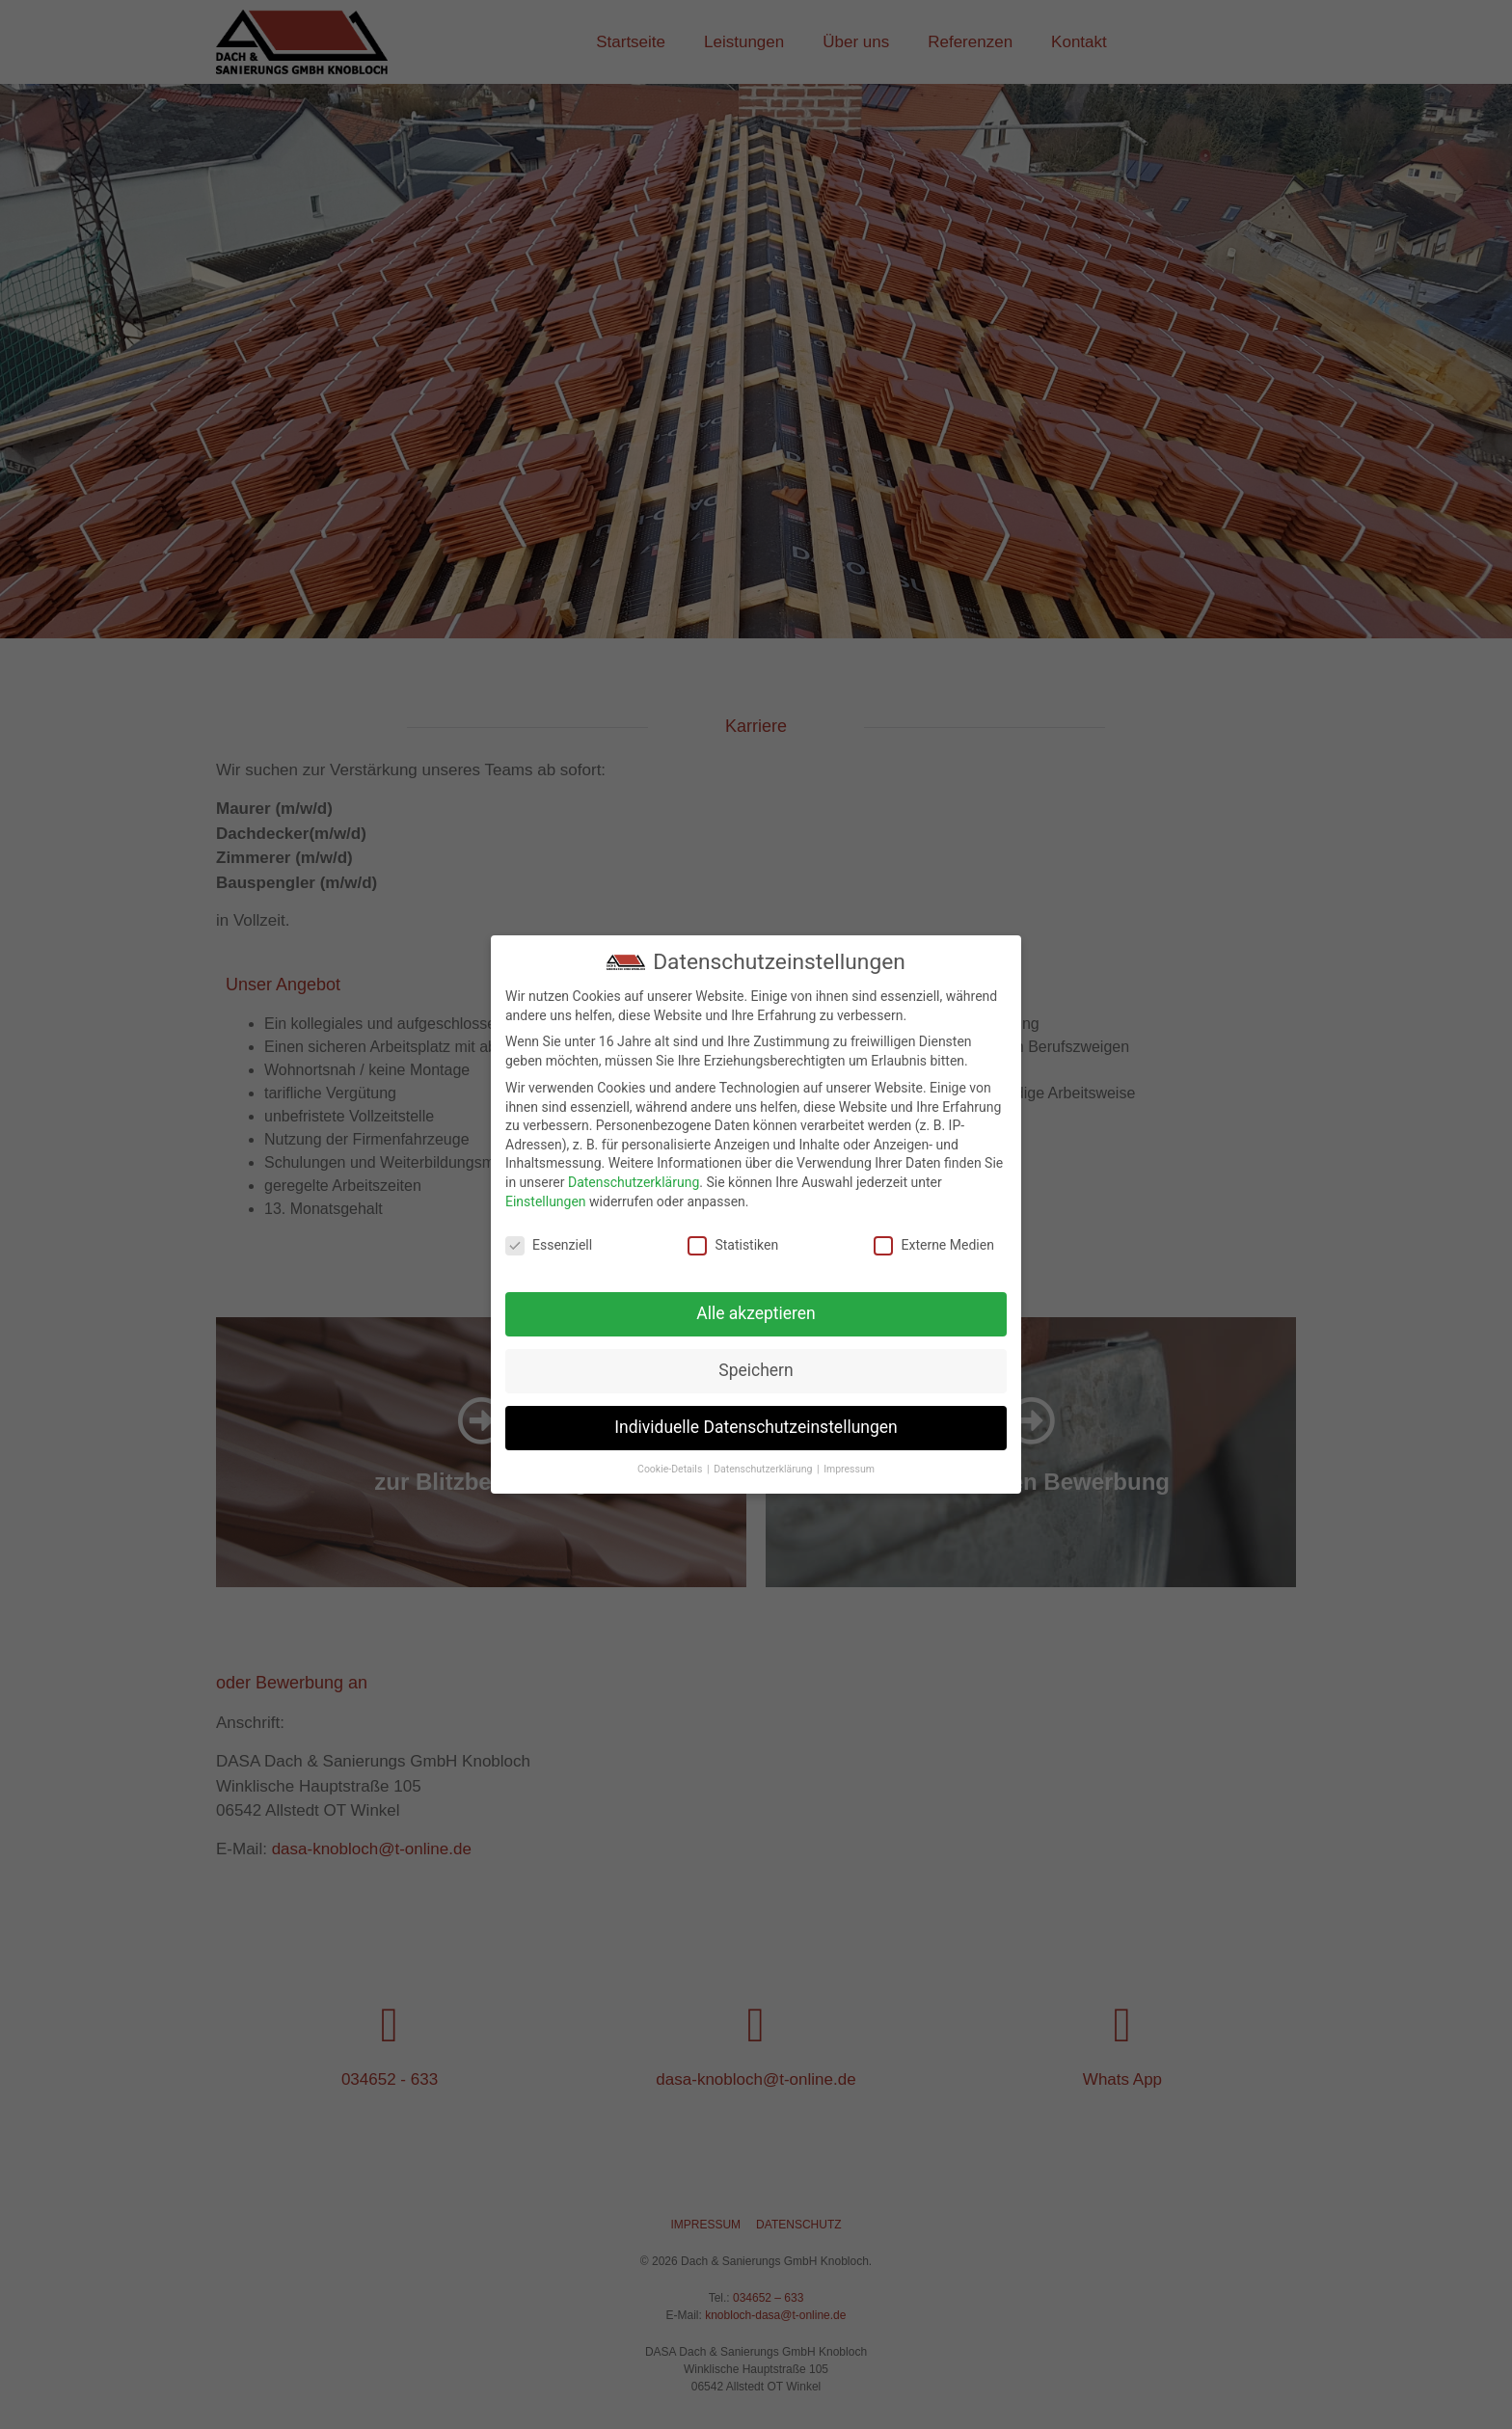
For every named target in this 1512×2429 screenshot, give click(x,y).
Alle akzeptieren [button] (756, 1313)
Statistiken (733, 1245)
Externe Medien (933, 1245)
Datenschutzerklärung (633, 1182)
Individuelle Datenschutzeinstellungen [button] (755, 1427)
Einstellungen (545, 1201)
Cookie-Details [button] (671, 1469)
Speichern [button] (755, 1370)
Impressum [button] (849, 1469)
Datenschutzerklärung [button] (764, 1469)
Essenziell (548, 1245)
